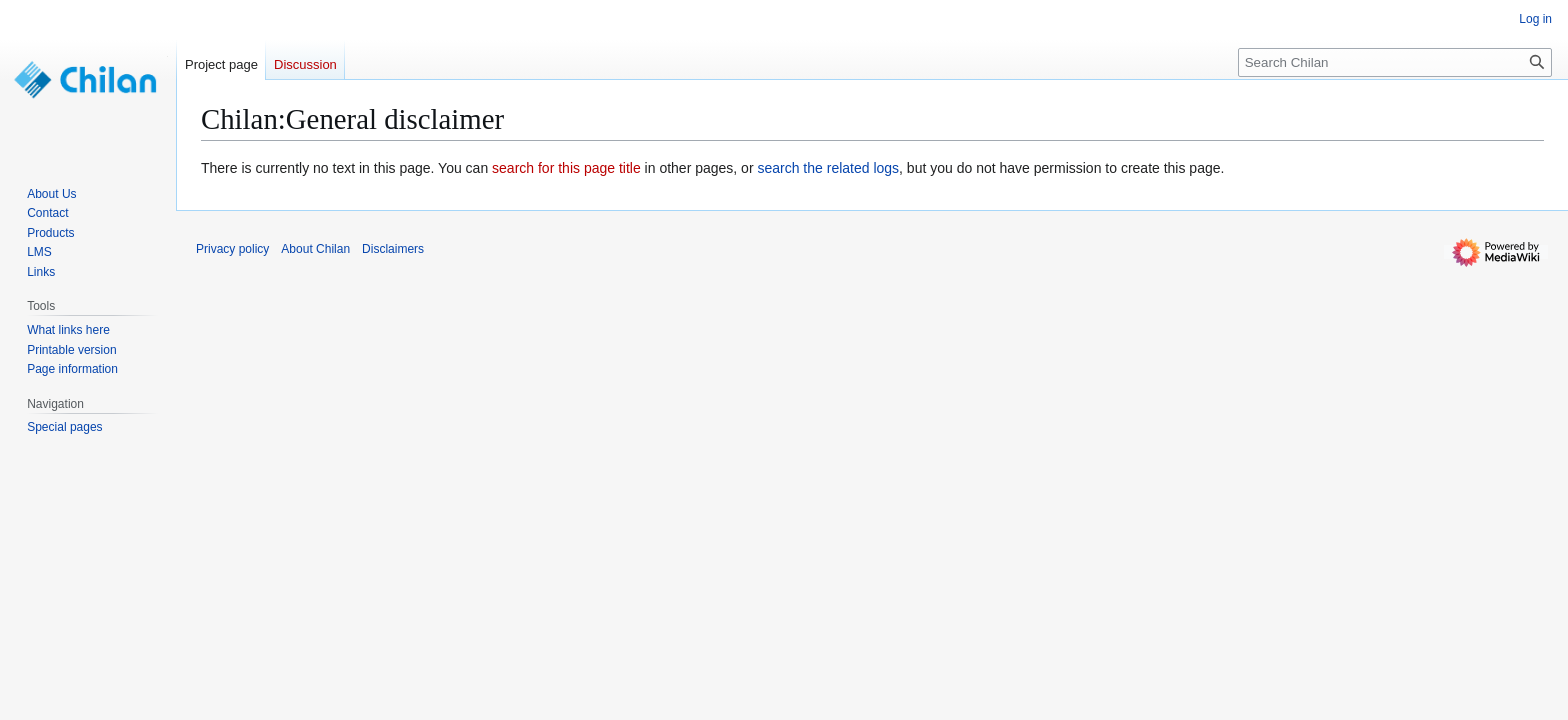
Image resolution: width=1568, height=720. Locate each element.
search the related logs (828, 168)
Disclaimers (393, 249)
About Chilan (315, 249)
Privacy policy (232, 249)
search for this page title (566, 168)
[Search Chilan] (1395, 62)
